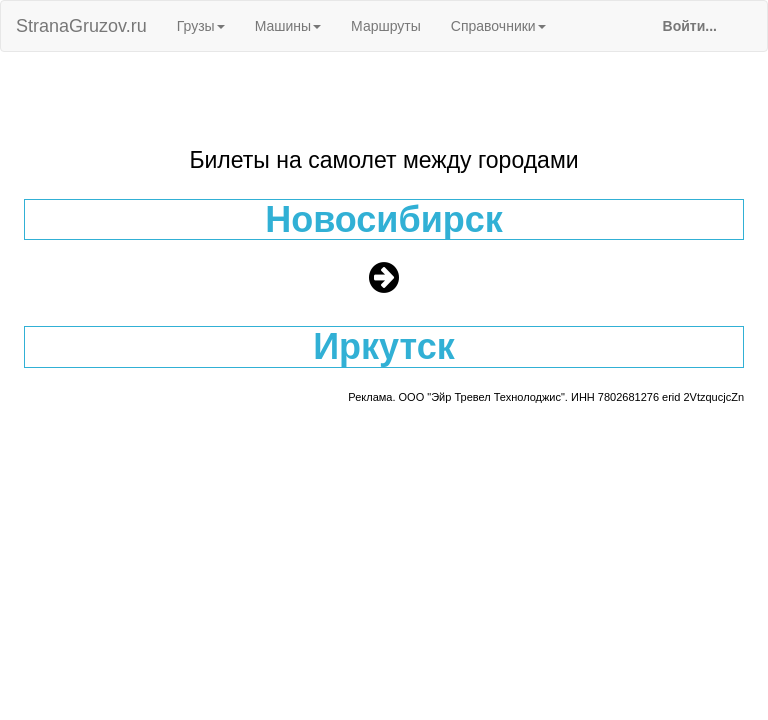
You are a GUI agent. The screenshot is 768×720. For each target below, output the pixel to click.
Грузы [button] (201, 26)
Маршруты (386, 26)
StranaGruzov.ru (81, 26)
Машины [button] (288, 26)
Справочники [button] (498, 26)
